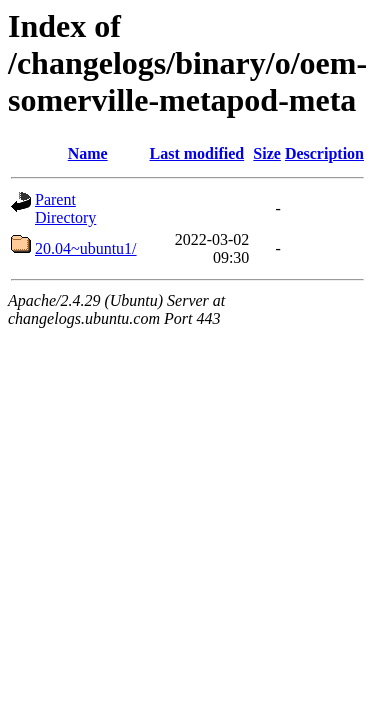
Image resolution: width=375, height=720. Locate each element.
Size (267, 153)
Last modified (196, 153)
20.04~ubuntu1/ (86, 248)
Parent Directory (65, 208)
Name (88, 153)
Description (324, 153)
